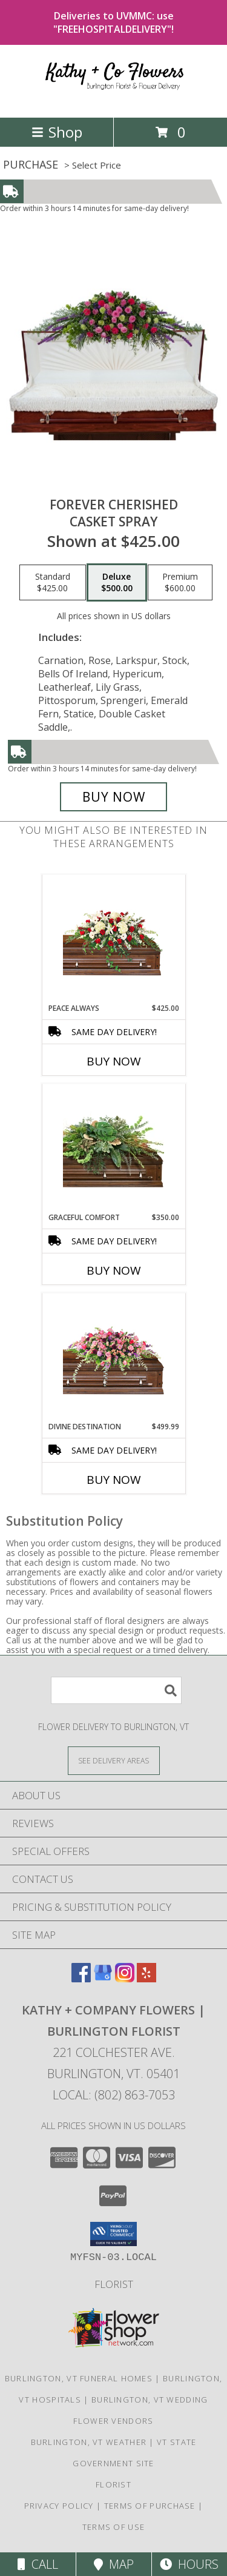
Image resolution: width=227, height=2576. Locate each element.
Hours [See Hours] (189, 2564)
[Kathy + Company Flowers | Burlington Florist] (113, 100)
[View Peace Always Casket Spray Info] (113, 939)
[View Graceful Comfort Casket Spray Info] (113, 1148)
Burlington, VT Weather (89, 2442)
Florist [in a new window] (113, 2284)
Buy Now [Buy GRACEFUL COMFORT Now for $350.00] (114, 1270)
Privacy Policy (59, 2505)
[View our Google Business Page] (103, 1978)
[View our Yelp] (146, 1978)
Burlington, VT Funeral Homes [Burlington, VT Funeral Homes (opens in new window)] (79, 2378)
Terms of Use (113, 2526)
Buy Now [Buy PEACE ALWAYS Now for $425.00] (114, 1061)
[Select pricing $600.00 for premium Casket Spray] (180, 582)
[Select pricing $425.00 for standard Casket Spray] (52, 582)
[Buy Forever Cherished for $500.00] (114, 796)
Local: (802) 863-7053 (114, 2095)
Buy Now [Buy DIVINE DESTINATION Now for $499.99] (114, 1480)
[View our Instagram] (124, 1978)
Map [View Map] (114, 2564)
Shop (56, 132)
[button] (113, 2234)
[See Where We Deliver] (114, 1760)
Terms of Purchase (150, 2505)
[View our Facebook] (81, 1978)
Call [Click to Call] (38, 2564)
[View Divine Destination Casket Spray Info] (113, 1357)
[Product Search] (116, 1690)
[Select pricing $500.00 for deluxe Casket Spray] (116, 582)
